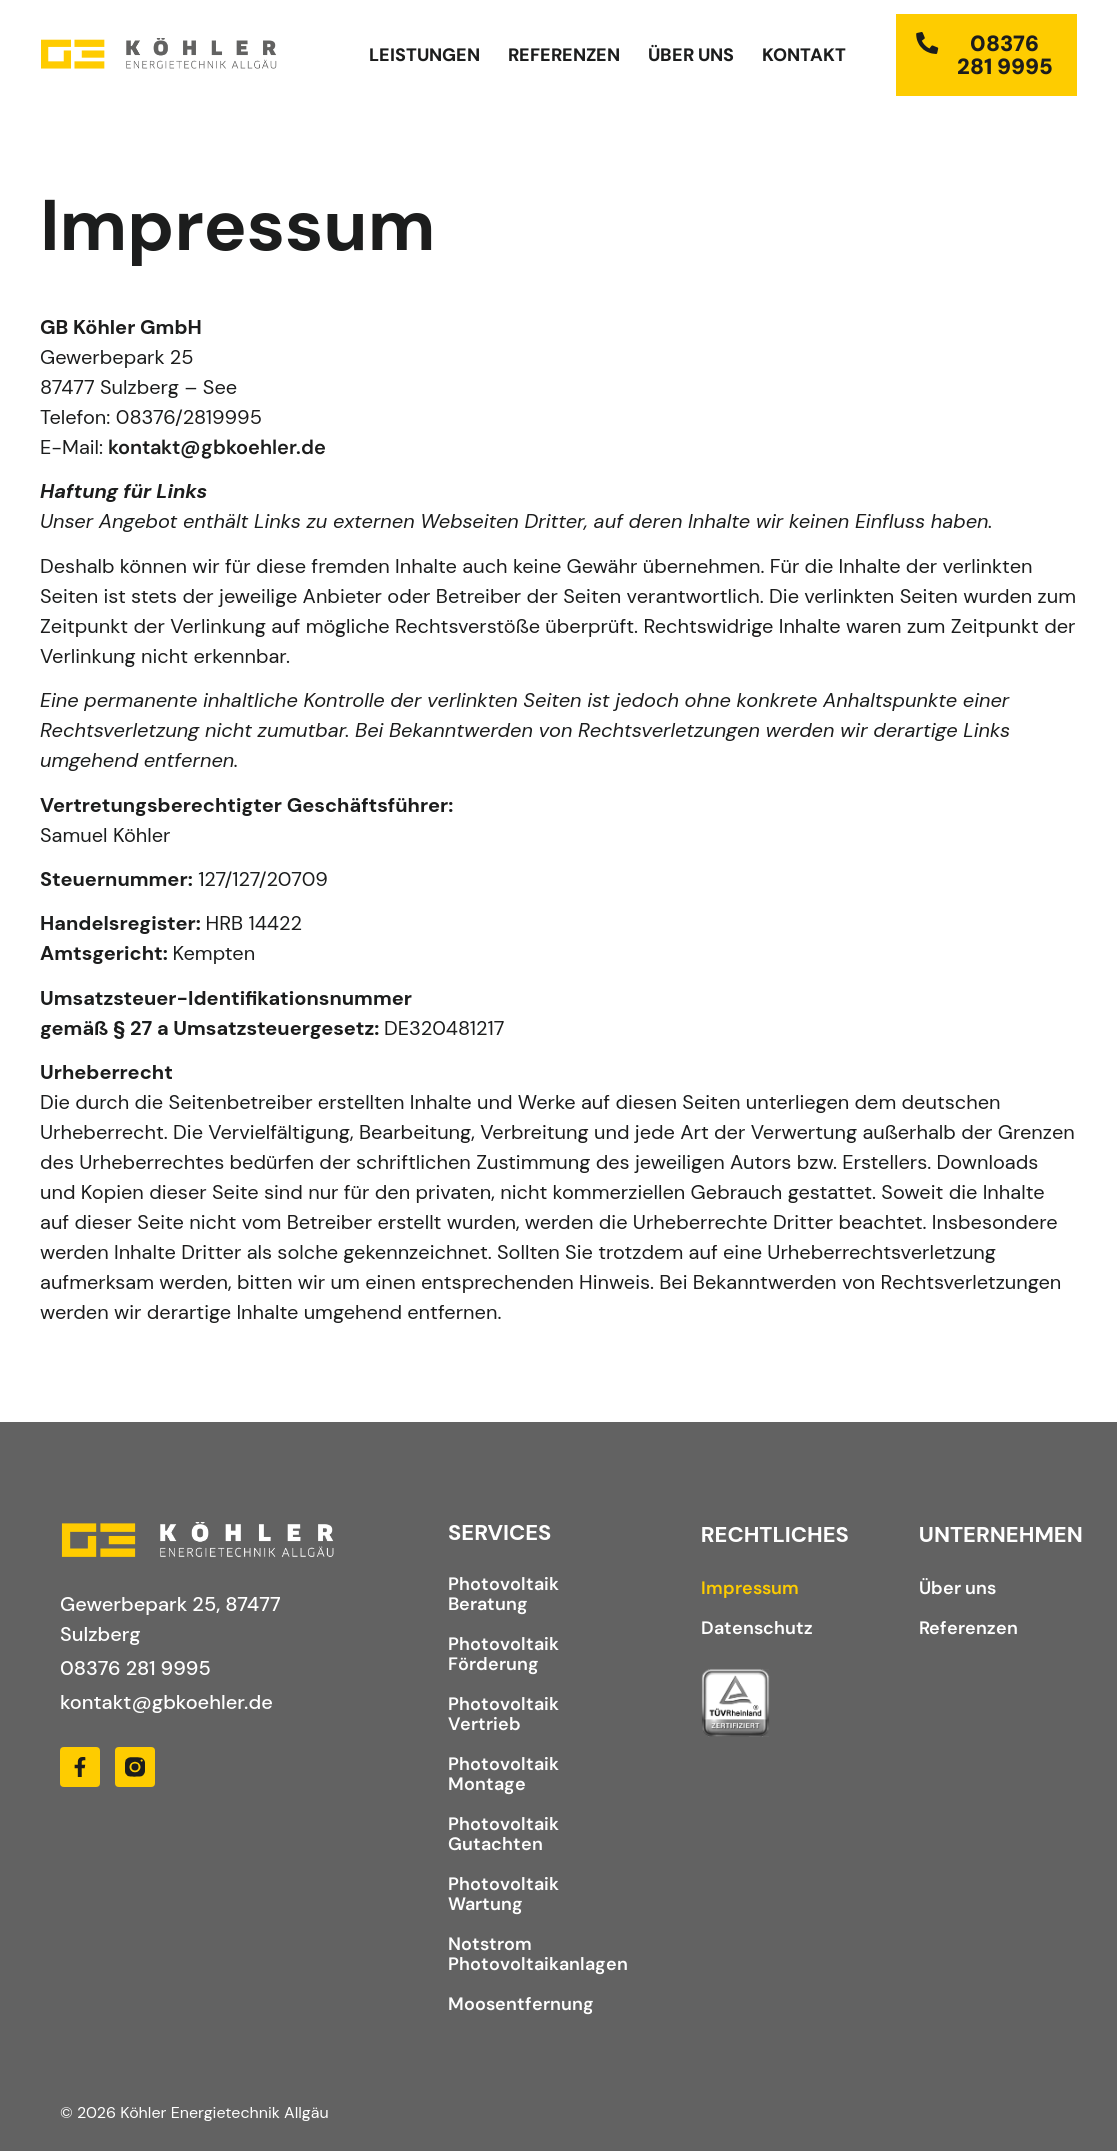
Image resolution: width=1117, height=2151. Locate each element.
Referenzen (564, 55)
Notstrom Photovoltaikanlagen (534, 1954)
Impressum (750, 1588)
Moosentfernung (521, 2004)
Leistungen (424, 55)
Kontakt (804, 55)
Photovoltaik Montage (503, 1774)
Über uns (691, 55)
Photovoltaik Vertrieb (503, 1714)
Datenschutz (757, 1628)
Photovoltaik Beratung (503, 1594)
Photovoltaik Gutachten (503, 1834)
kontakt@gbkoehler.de (217, 447)
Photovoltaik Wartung (503, 1894)
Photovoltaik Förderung (503, 1654)
